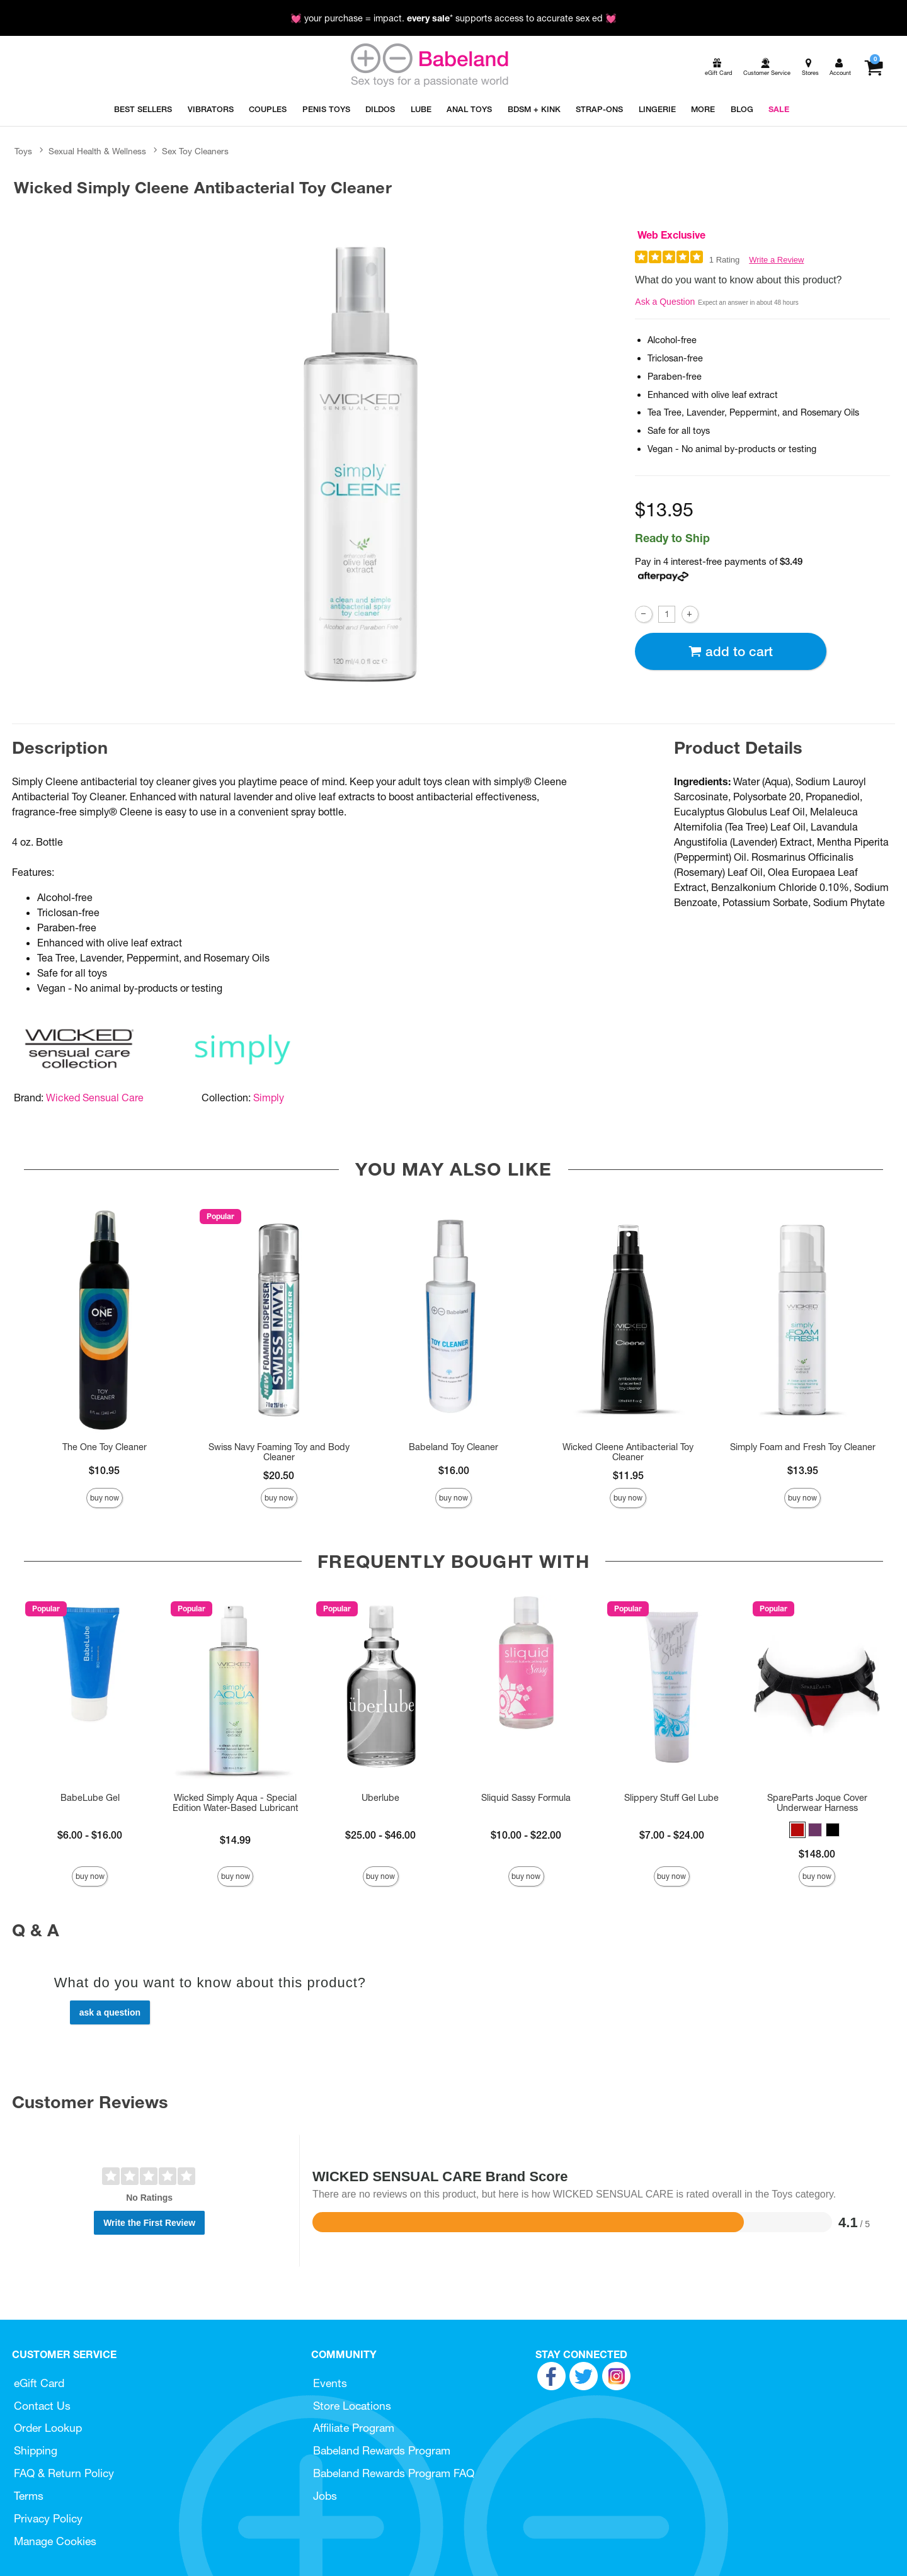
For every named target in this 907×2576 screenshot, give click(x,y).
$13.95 (802, 1470)
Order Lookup (48, 2427)
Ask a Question (665, 302)
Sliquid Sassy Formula (526, 1797)
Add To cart (730, 651)
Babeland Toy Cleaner (453, 1447)
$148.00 (817, 1853)
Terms (28, 2495)
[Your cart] (873, 67)
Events (330, 2383)
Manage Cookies (55, 2541)
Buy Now (104, 1497)
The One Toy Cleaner (104, 1447)
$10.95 (104, 1470)
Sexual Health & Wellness (97, 151)
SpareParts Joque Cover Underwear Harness (817, 1802)
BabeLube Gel (90, 1797)
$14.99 (235, 1840)
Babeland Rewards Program (381, 2450)
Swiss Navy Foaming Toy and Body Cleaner (279, 1452)
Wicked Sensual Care (95, 1097)
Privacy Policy (48, 2518)
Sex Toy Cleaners (195, 151)
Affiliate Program (353, 2427)
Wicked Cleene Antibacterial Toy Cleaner (627, 1452)
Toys (23, 151)
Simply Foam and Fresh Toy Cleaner (803, 1447)
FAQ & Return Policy (64, 2473)
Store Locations (352, 2405)
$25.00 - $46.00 (380, 1835)
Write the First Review (149, 2223)
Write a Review (776, 259)
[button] (797, 1830)
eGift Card (39, 2383)
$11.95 (628, 1475)
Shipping (35, 2450)
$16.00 (453, 1470)
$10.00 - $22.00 (526, 1835)
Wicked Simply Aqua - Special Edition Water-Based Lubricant (236, 1802)
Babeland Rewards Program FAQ (393, 2473)
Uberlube (380, 1797)
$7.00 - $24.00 (671, 1835)
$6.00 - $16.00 (89, 1835)
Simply (268, 1097)
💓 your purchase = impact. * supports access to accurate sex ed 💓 (453, 18)
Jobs (325, 2495)
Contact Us (42, 2405)
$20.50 (278, 1475)
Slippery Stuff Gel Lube (671, 1797)
